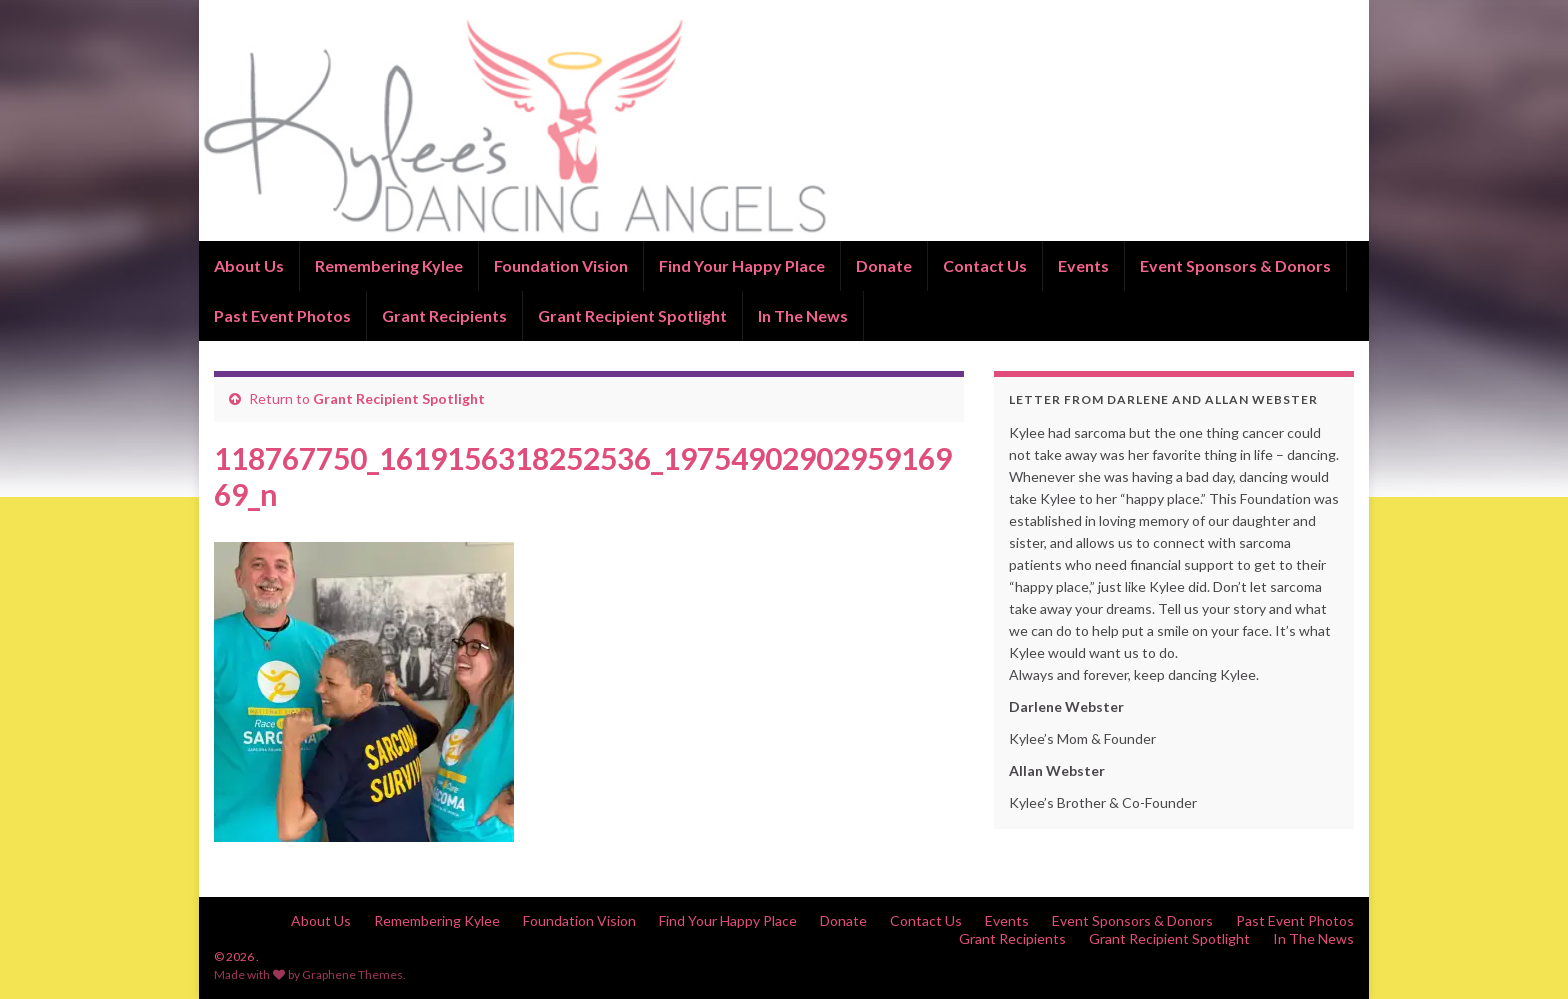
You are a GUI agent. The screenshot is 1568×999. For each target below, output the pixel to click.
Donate (884, 265)
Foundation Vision (561, 265)
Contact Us (985, 265)
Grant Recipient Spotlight (632, 315)
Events (1083, 265)
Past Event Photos (282, 315)
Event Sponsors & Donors (1235, 265)
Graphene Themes (352, 974)
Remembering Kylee (389, 265)
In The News (803, 315)
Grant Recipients (444, 315)
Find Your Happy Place (742, 265)
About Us (249, 265)
